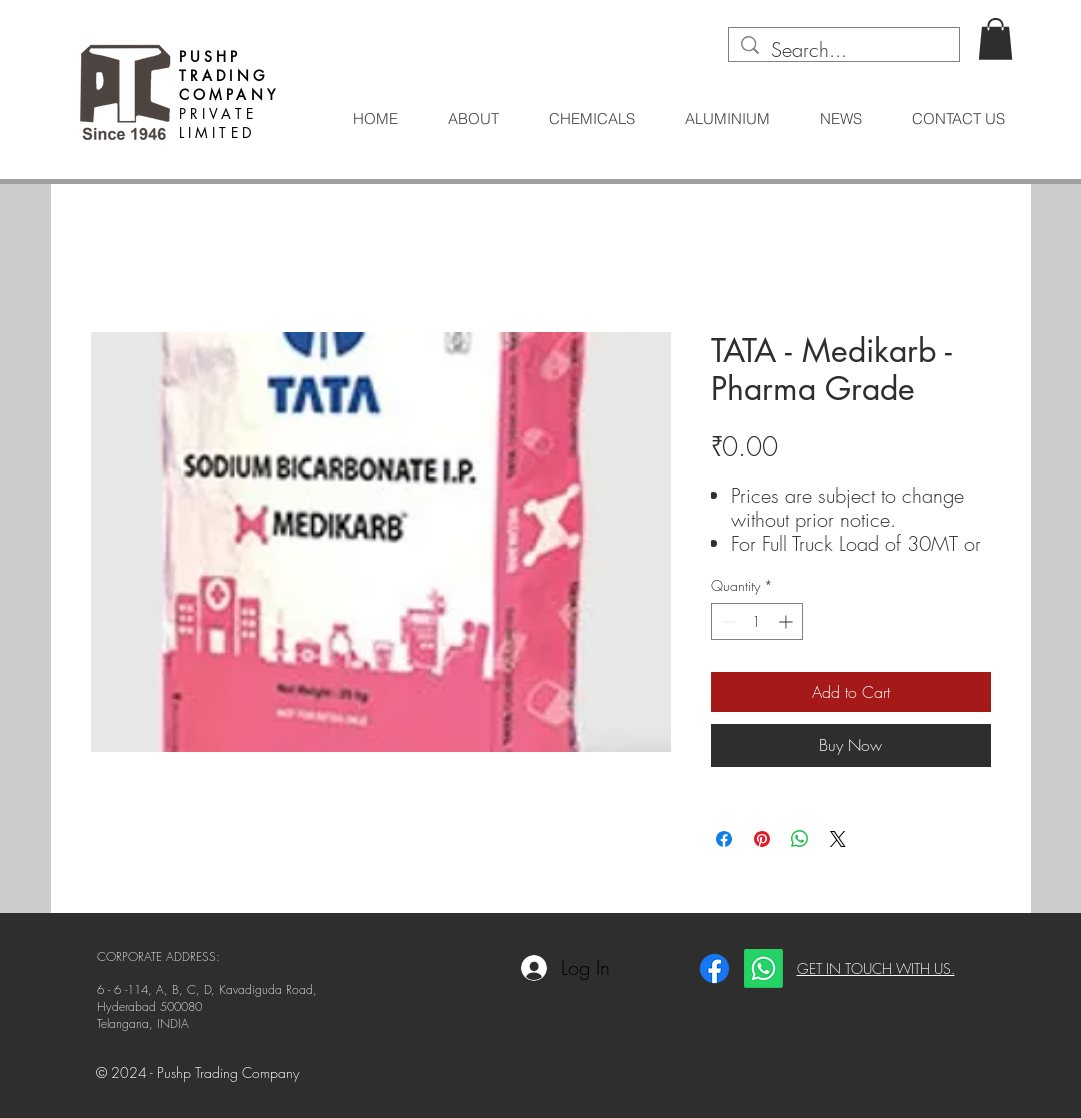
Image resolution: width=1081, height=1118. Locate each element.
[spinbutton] (757, 621)
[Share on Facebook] (724, 839)
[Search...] (844, 50)
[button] (995, 39)
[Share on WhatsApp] (800, 839)
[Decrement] (726, 621)
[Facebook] (714, 968)
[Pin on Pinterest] (762, 839)
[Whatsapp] (763, 968)
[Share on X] (838, 839)
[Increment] (787, 621)
